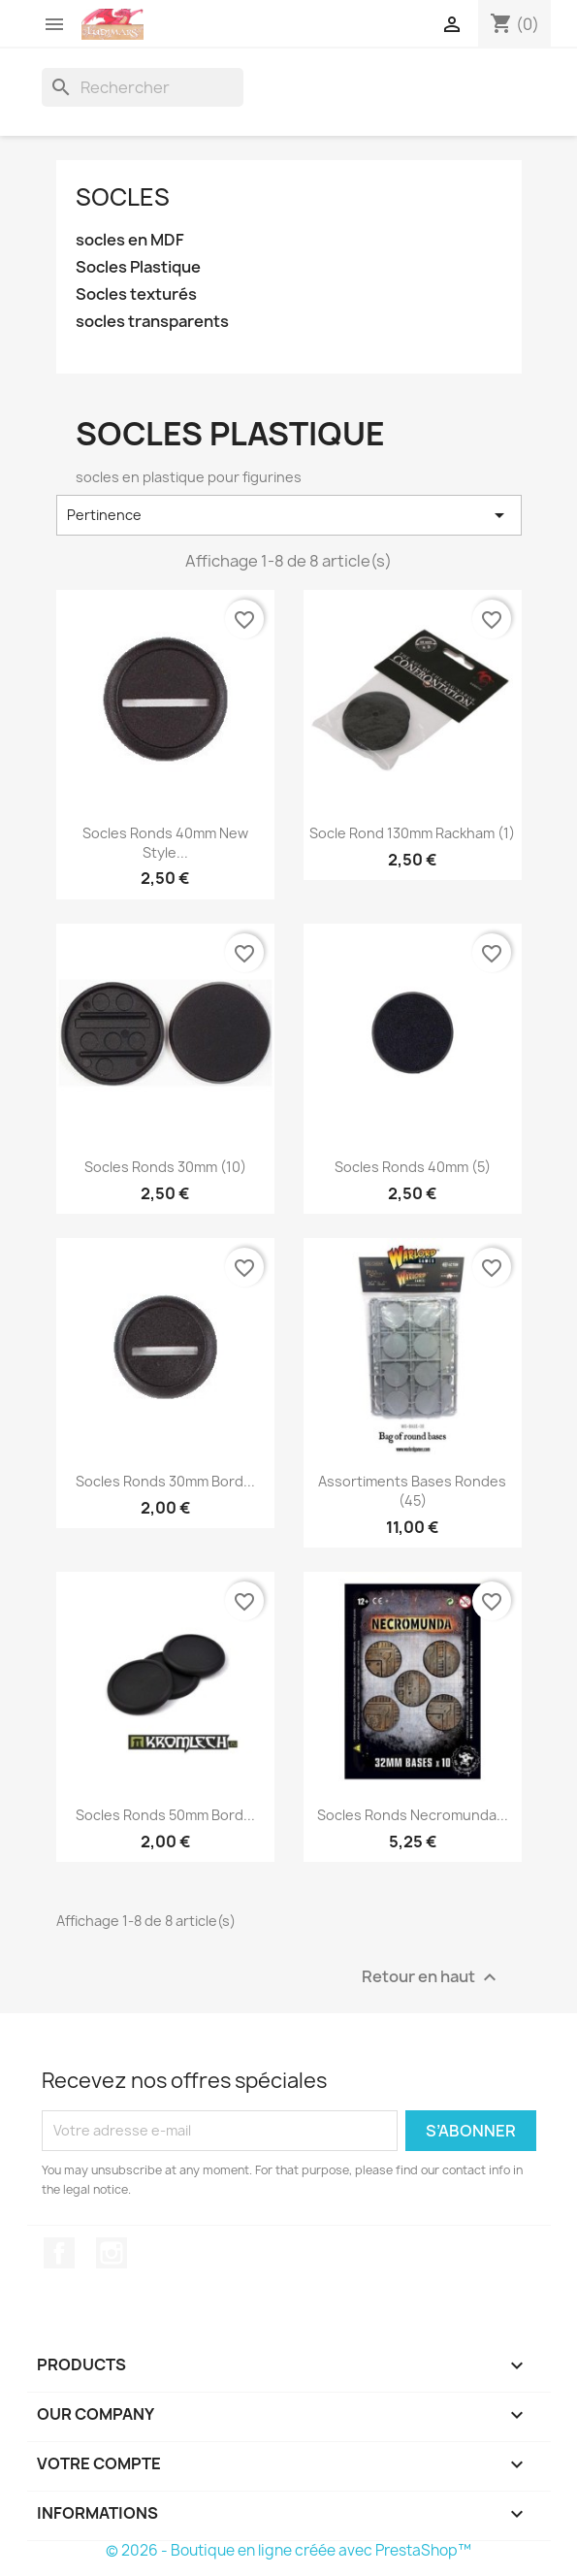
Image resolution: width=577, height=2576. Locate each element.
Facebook (59, 2252)
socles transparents (152, 321)
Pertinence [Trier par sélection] (289, 515)
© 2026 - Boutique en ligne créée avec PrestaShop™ (288, 2550)
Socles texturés (136, 294)
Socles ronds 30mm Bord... (165, 1481)
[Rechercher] (142, 87)
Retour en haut (431, 1977)
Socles (123, 196)
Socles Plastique (138, 267)
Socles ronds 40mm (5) (413, 1167)
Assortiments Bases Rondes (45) (412, 1491)
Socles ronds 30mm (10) (165, 1167)
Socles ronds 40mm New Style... (165, 843)
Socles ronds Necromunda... (412, 1815)
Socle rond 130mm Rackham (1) (412, 833)
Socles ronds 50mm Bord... (165, 1815)
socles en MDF (130, 240)
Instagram (111, 2252)
